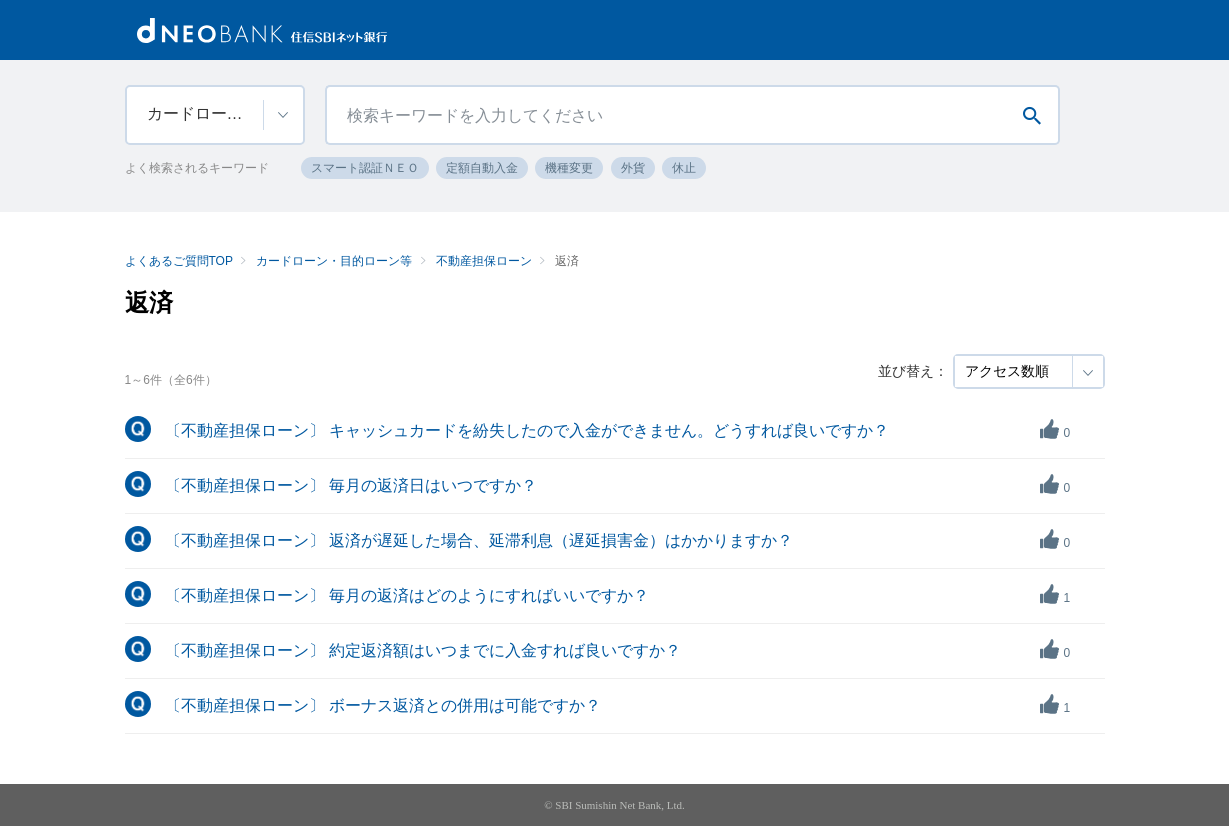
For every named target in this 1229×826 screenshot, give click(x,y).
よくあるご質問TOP (179, 261)
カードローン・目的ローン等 (334, 261)
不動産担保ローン (484, 261)
